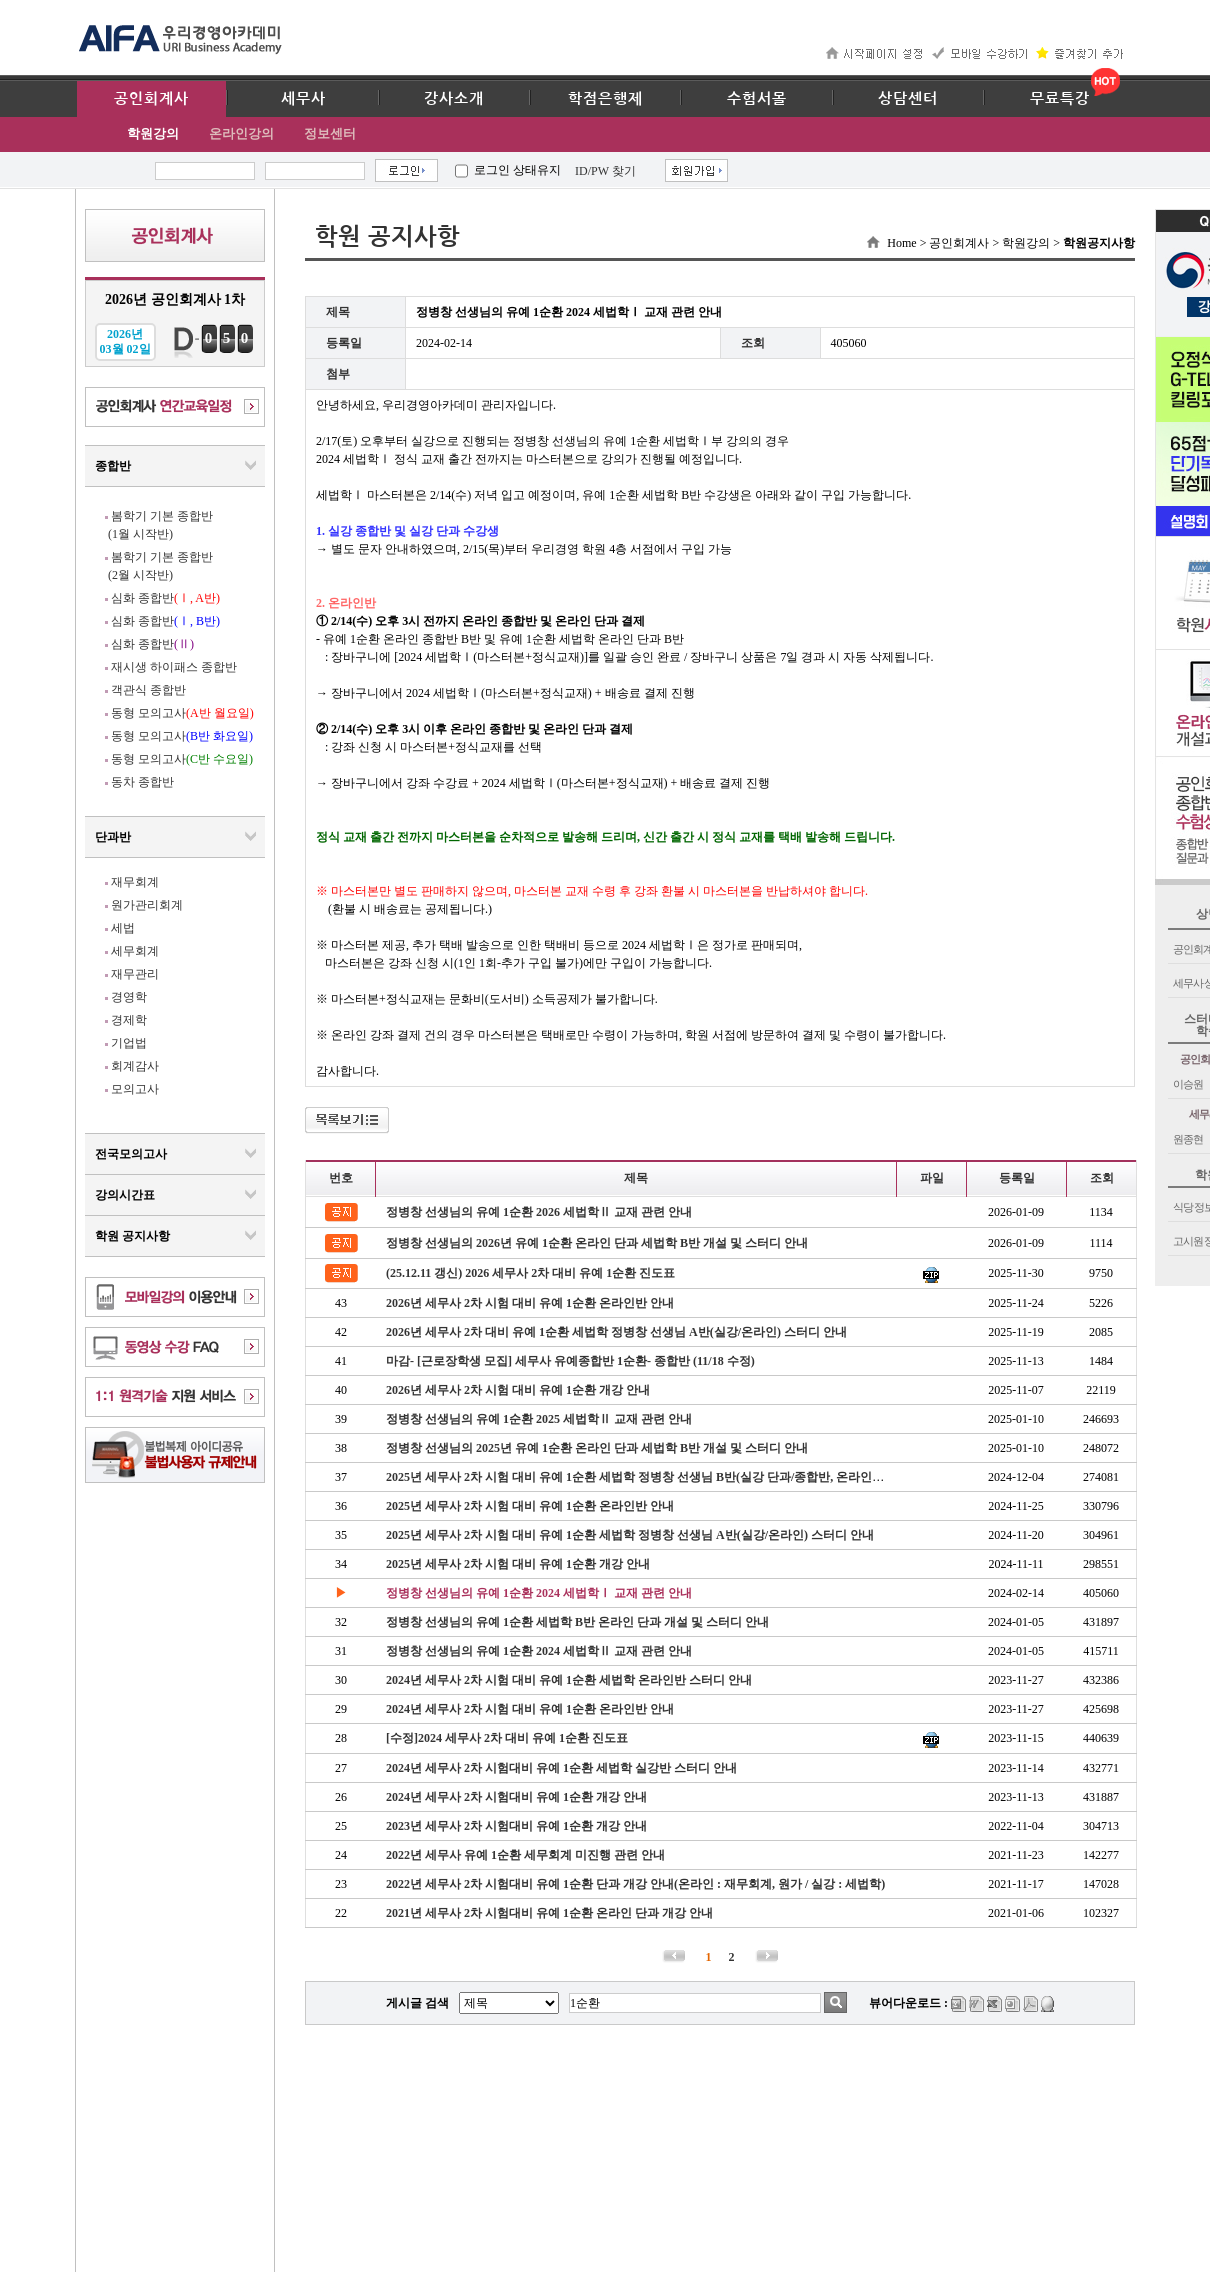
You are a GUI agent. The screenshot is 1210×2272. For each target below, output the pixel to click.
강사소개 (454, 99)
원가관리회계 (147, 905)
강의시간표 (125, 1195)
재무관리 (135, 974)
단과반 (113, 837)
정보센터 (330, 133)
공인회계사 (151, 99)
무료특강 (1060, 99)
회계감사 (135, 1066)
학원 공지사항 (132, 1236)
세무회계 (135, 951)
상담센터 (908, 99)
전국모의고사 (131, 1154)
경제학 (129, 1020)
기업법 (129, 1043)
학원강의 (153, 133)
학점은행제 (605, 99)
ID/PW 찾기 (605, 171)
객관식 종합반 (148, 690)
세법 (123, 928)
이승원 (1188, 1084)
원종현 (1188, 1139)
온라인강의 (241, 133)
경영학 (129, 997)
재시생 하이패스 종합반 (174, 667)
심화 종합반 (165, 598)
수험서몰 (757, 99)
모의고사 (135, 1089)
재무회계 (135, 882)
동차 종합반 (142, 782)
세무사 (303, 99)
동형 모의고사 (182, 713)
